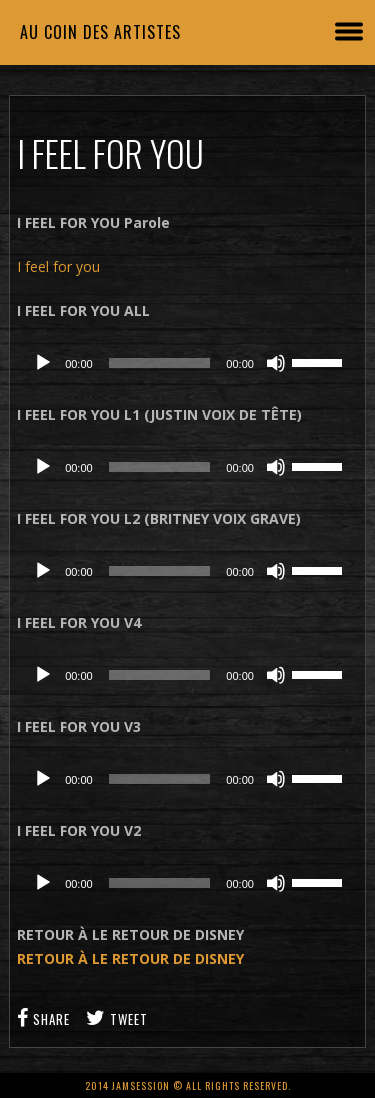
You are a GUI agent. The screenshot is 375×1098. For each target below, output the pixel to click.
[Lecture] (43, 363)
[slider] (160, 363)
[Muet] (276, 363)
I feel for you (58, 266)
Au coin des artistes (100, 32)
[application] (187, 363)
